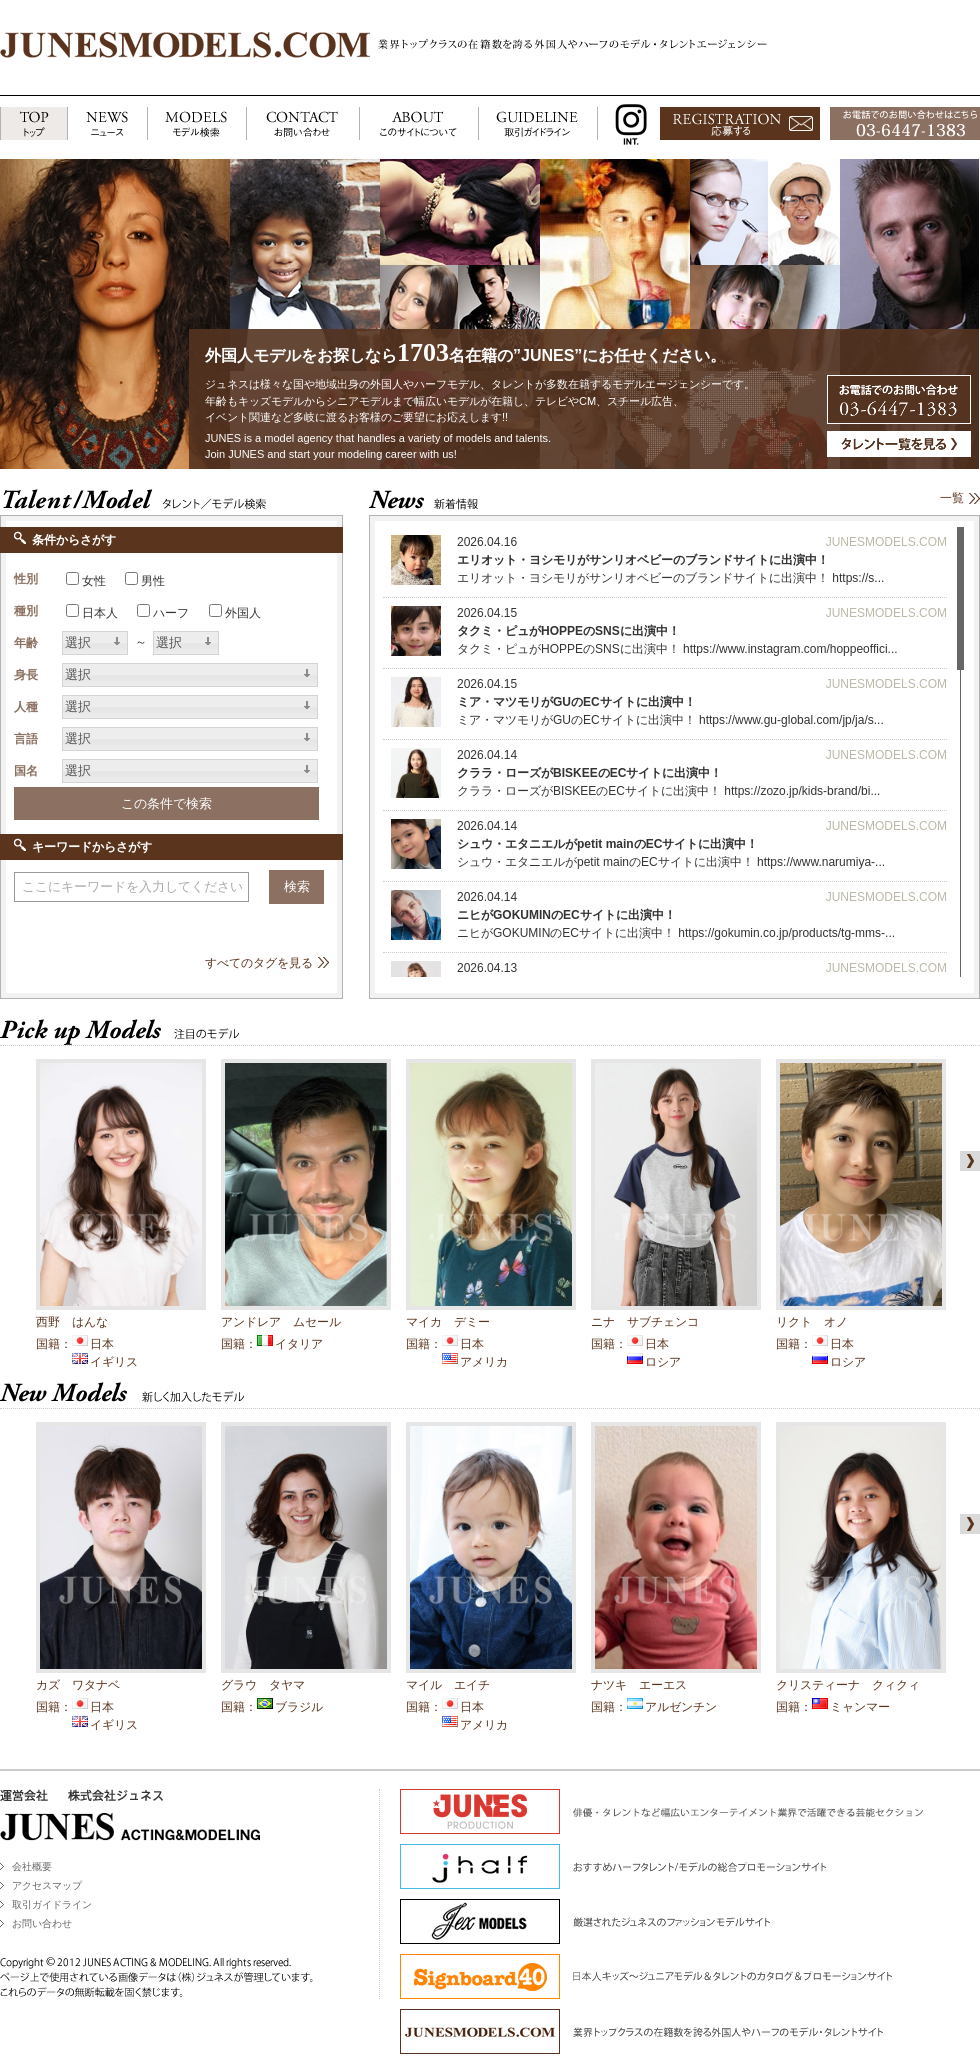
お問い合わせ (42, 1923)
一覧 (952, 498)
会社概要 (32, 1866)
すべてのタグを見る (259, 963)
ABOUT (418, 124)
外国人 (243, 613)
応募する (740, 124)
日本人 (100, 613)
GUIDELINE (538, 124)
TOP (33, 124)
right (966, 1161)
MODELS (196, 124)
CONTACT (302, 124)
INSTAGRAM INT (626, 124)
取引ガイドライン (52, 1904)
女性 (94, 581)
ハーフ (171, 613)
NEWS (107, 124)
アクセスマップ (47, 1885)
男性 (153, 581)
